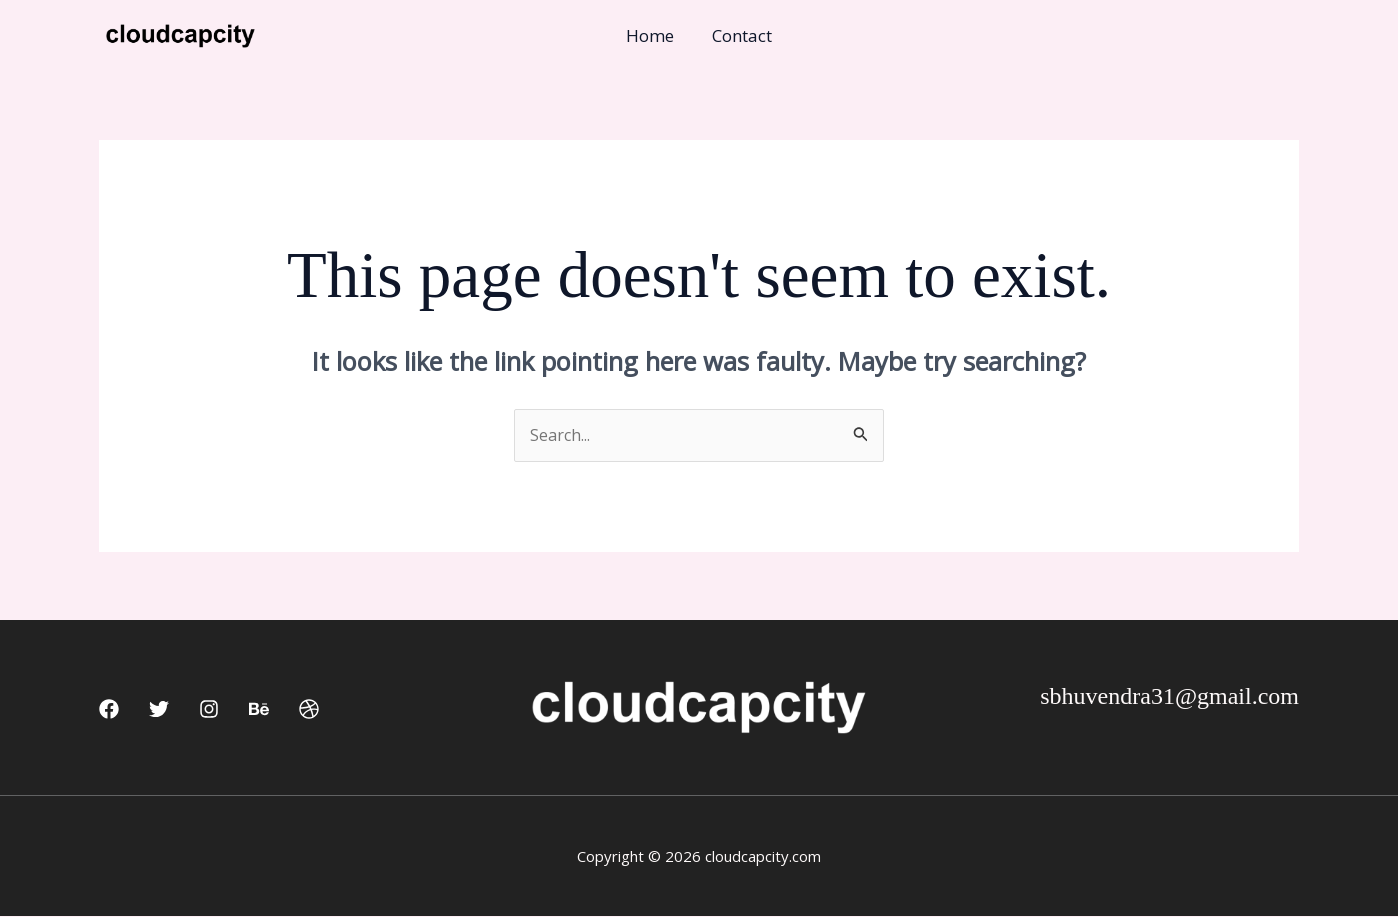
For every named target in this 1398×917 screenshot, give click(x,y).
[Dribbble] (309, 710)
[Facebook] (109, 710)
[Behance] (259, 710)
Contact (740, 35)
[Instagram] (209, 710)
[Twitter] (159, 710)
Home (652, 35)
